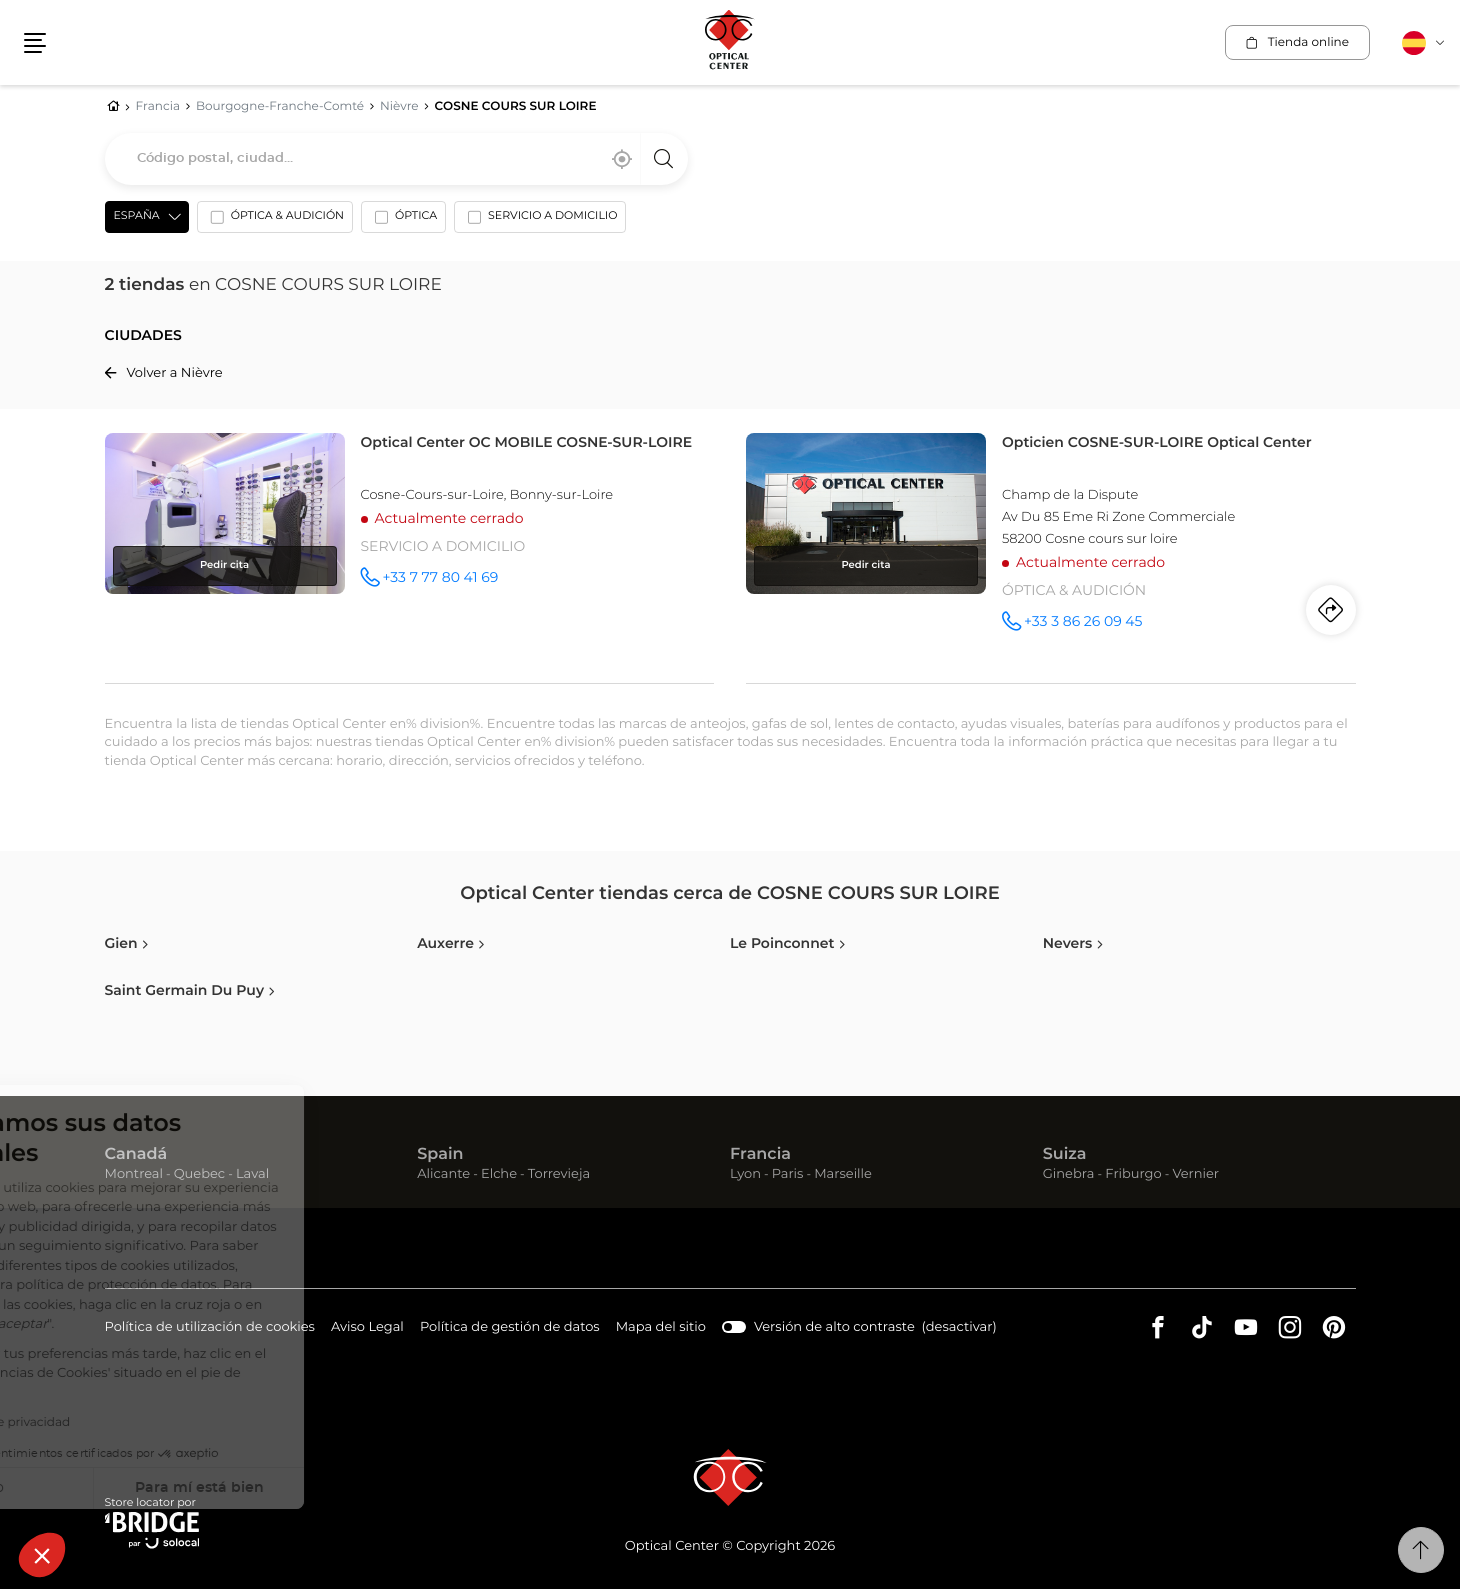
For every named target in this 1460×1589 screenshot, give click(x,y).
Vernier (1195, 1174)
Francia (760, 1155)
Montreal (134, 1174)
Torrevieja (559, 1174)
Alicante (443, 1174)
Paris (788, 1174)
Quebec (199, 1174)
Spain (440, 1155)
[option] (275, 221)
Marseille (843, 1174)
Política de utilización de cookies (210, 1328)
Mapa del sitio (661, 1327)
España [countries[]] (137, 216)
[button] (42, 1555)
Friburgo (1133, 1174)
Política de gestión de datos (510, 1328)
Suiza (1065, 1155)
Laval (252, 1174)
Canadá (136, 1155)
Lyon (745, 1174)
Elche (499, 1174)
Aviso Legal (367, 1328)
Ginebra (1069, 1174)
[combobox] (396, 159)
